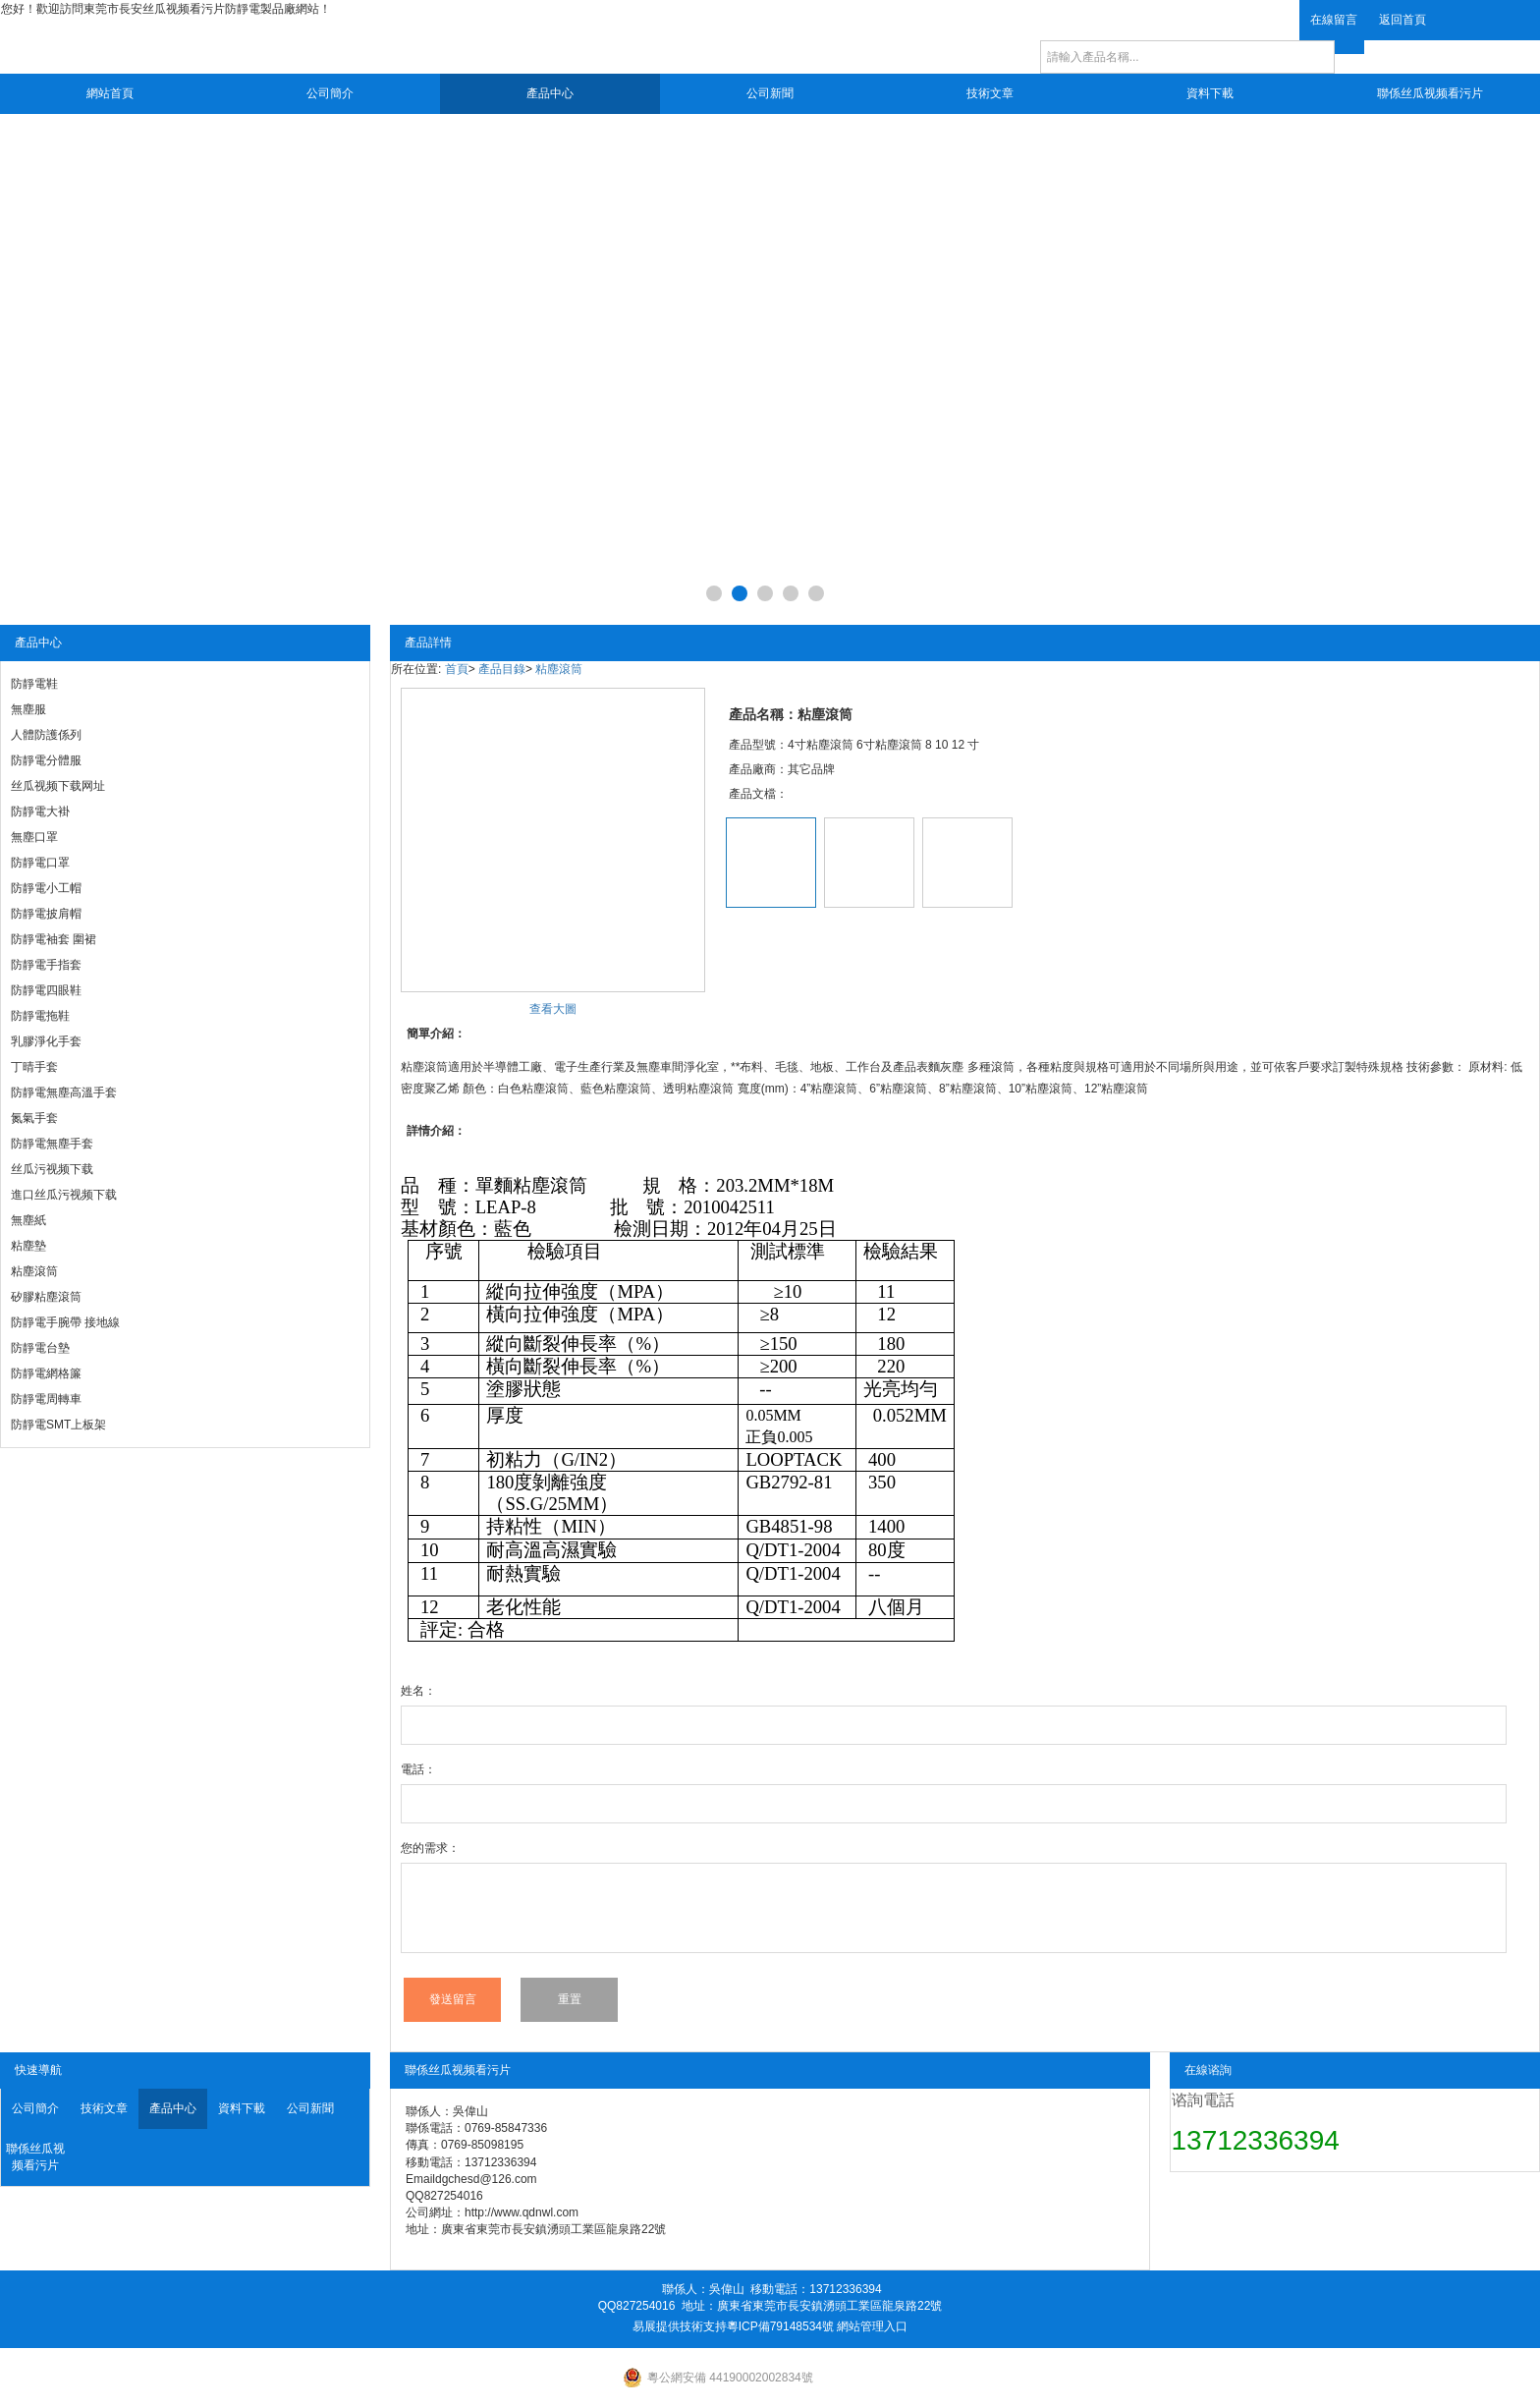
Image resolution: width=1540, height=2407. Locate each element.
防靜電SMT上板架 (58, 1424)
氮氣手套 (34, 1118)
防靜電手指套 (46, 965)
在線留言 (1333, 20)
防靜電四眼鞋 (46, 990)
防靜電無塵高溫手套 (64, 1092)
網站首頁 (110, 93)
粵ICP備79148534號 (780, 2326)
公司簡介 (330, 93)
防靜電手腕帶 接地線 (65, 1322)
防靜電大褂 (40, 811)
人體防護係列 (46, 735)
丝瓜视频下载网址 (58, 786)
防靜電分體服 (46, 760)
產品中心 (550, 93)
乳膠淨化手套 (46, 1041)
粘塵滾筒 (34, 1271)
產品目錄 (501, 669)
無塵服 (28, 709)
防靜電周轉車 (46, 1399)
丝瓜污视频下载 (52, 1169)
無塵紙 (28, 1220)
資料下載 (1210, 93)
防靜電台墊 (40, 1348)
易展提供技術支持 (679, 2326)
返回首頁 (1402, 20)
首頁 (456, 669)
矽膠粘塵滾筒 (46, 1297)
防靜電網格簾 (46, 1373)
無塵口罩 (34, 837)
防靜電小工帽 (46, 888)
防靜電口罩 (40, 862)
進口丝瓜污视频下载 (64, 1195)
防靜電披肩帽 (46, 914)
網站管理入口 (872, 2326)
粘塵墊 (28, 1246)
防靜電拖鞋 (40, 1016)
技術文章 (990, 93)
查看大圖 (553, 1009)
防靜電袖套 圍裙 (53, 939)
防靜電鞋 (34, 684)
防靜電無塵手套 (52, 1143)
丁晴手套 (34, 1067)
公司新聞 (770, 93)
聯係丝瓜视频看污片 (1430, 93)
